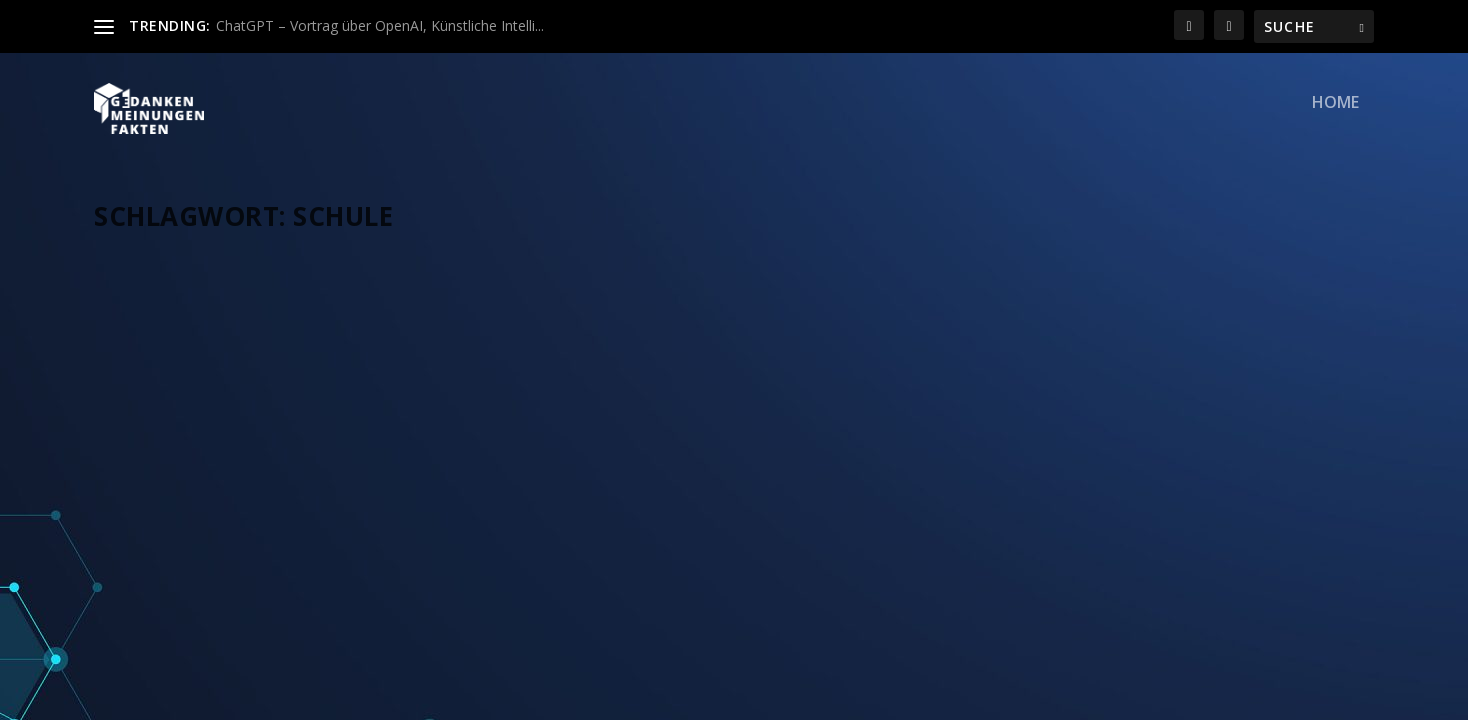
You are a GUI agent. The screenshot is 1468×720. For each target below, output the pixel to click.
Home (1335, 116)
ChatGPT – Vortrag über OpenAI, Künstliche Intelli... (380, 25)
